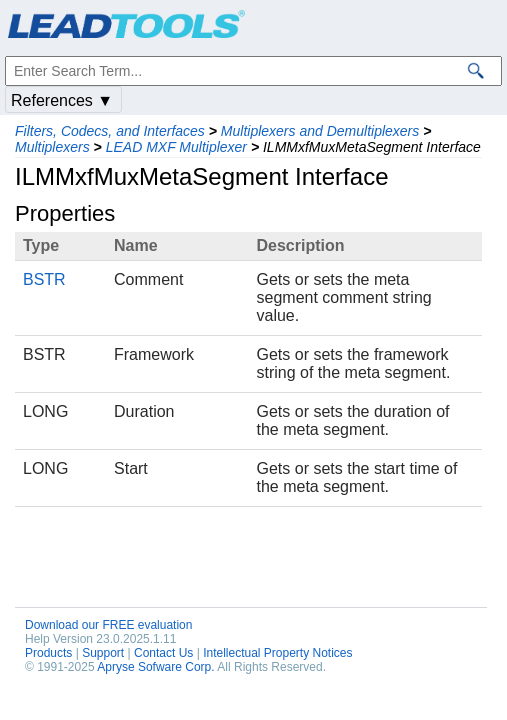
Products (48, 653)
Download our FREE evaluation (108, 625)
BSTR (44, 279)
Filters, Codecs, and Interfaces (110, 131)
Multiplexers (52, 147)
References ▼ (62, 100)
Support (103, 653)
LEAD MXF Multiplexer (176, 147)
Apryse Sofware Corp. (155, 667)
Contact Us (163, 653)
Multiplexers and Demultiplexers (320, 131)
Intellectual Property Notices (277, 653)
